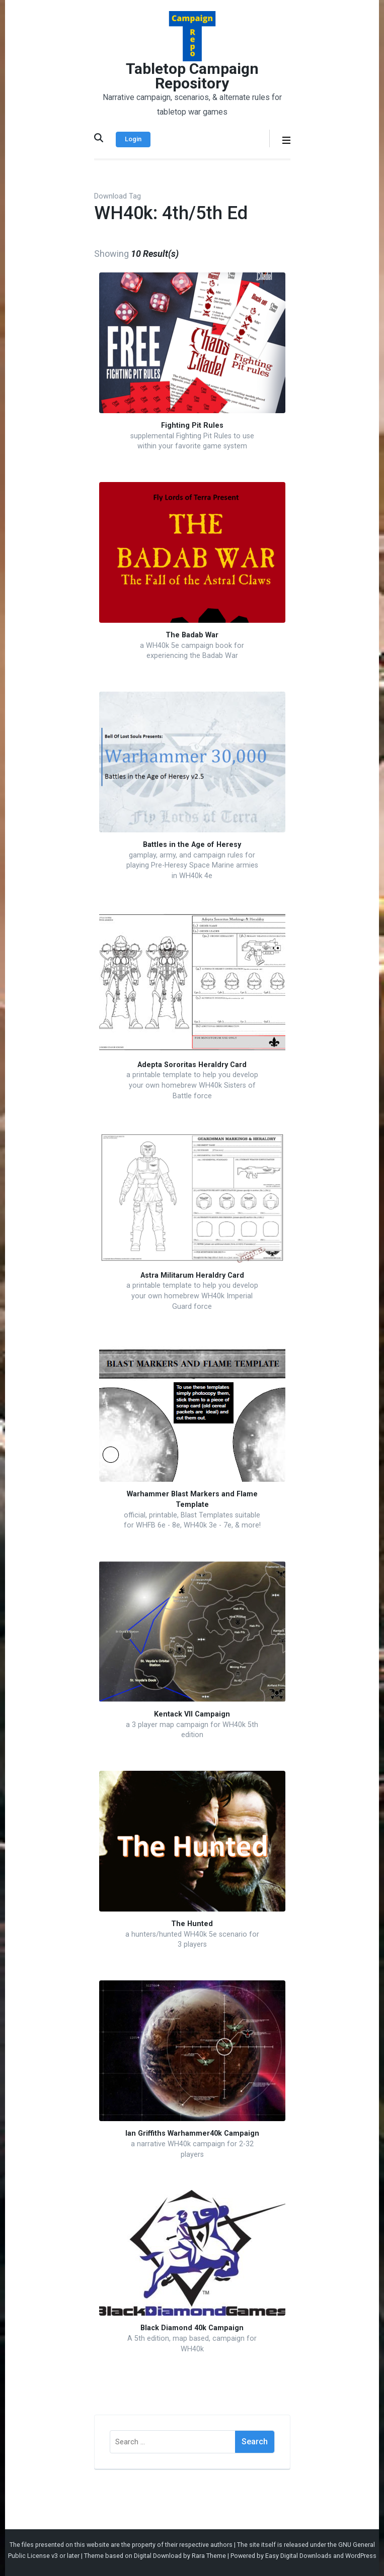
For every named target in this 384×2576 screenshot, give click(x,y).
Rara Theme (209, 2555)
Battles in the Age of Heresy (192, 844)
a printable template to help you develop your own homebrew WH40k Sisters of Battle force (192, 1085)
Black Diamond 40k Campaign (192, 2328)
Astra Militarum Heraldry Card (192, 1275)
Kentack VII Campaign (192, 1714)
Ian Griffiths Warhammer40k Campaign (192, 2133)
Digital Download (158, 2555)
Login (133, 139)
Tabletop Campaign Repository (192, 76)
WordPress (360, 2555)
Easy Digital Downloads (298, 2555)
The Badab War (192, 635)
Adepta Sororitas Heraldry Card (192, 1065)
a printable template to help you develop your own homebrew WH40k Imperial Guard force (192, 1295)
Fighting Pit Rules (192, 425)
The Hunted (192, 1924)
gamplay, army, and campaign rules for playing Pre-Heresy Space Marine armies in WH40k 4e (192, 865)
